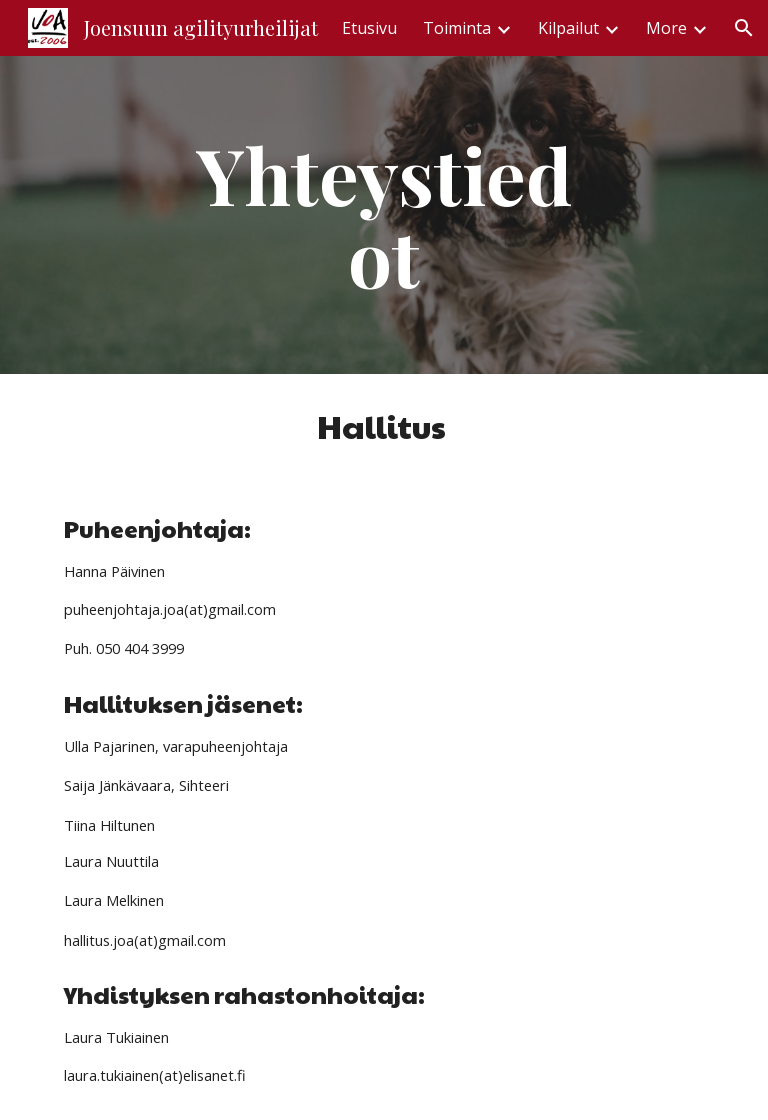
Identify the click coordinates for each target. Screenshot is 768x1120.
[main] (383, 215)
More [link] (666, 28)
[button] (744, 28)
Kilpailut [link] (568, 28)
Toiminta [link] (457, 28)
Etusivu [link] (369, 28)
